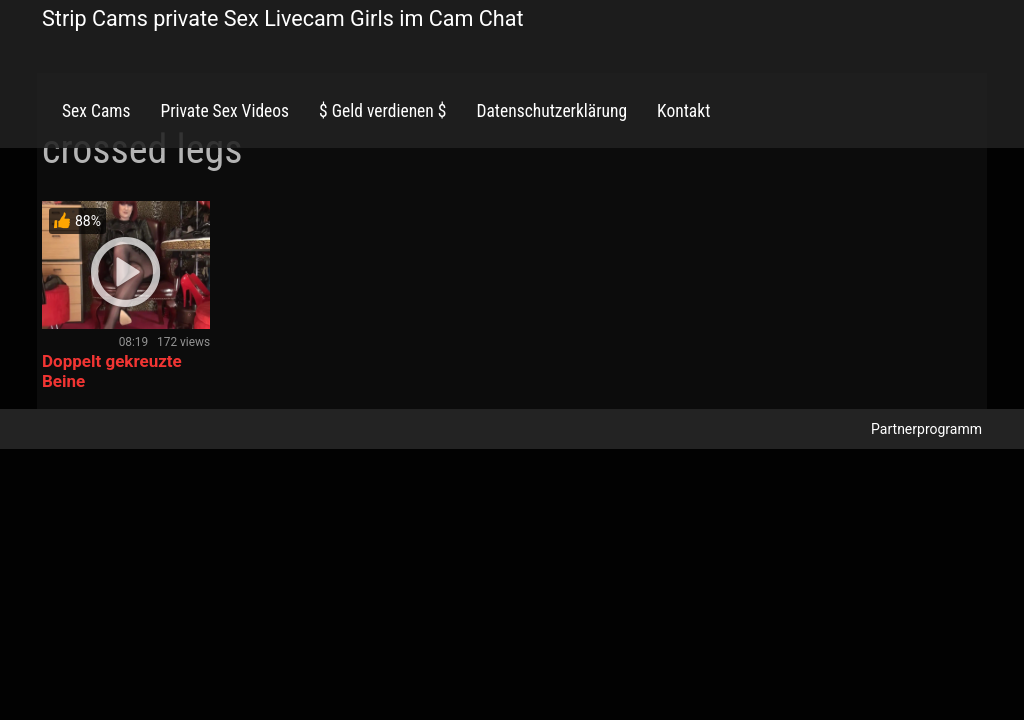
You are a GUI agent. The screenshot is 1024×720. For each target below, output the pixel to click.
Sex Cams (96, 111)
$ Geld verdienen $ (382, 111)
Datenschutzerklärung (551, 111)
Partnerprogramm (926, 429)
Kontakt (683, 111)
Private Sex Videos (224, 111)
